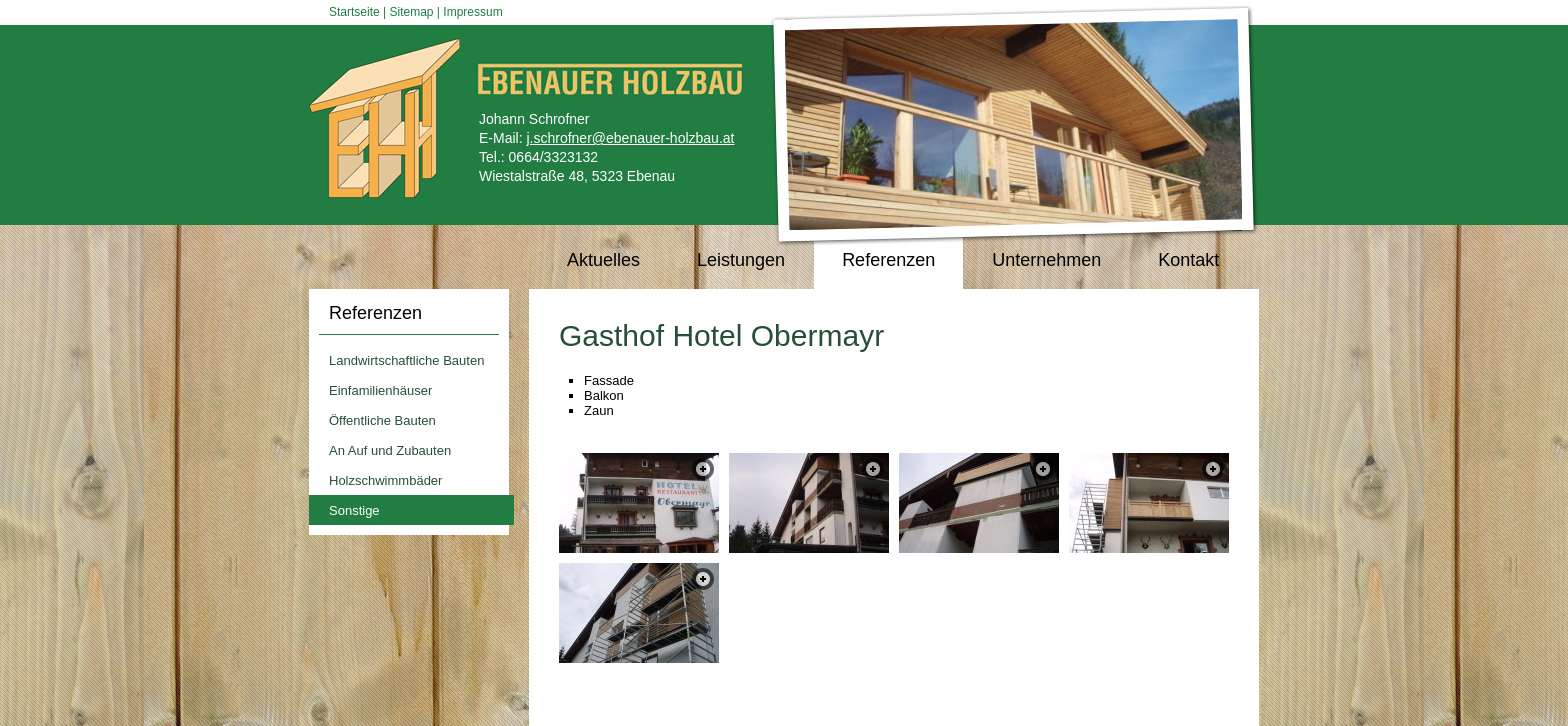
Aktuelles (603, 260)
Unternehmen (1046, 260)
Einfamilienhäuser (380, 390)
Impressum (472, 12)
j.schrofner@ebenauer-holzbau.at (630, 138)
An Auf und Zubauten (390, 450)
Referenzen (375, 313)
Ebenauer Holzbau (389, 118)
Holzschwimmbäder (385, 480)
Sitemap (412, 12)
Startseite (354, 12)
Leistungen (741, 260)
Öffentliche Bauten (382, 420)
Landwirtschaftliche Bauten (406, 360)
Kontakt (1188, 260)
